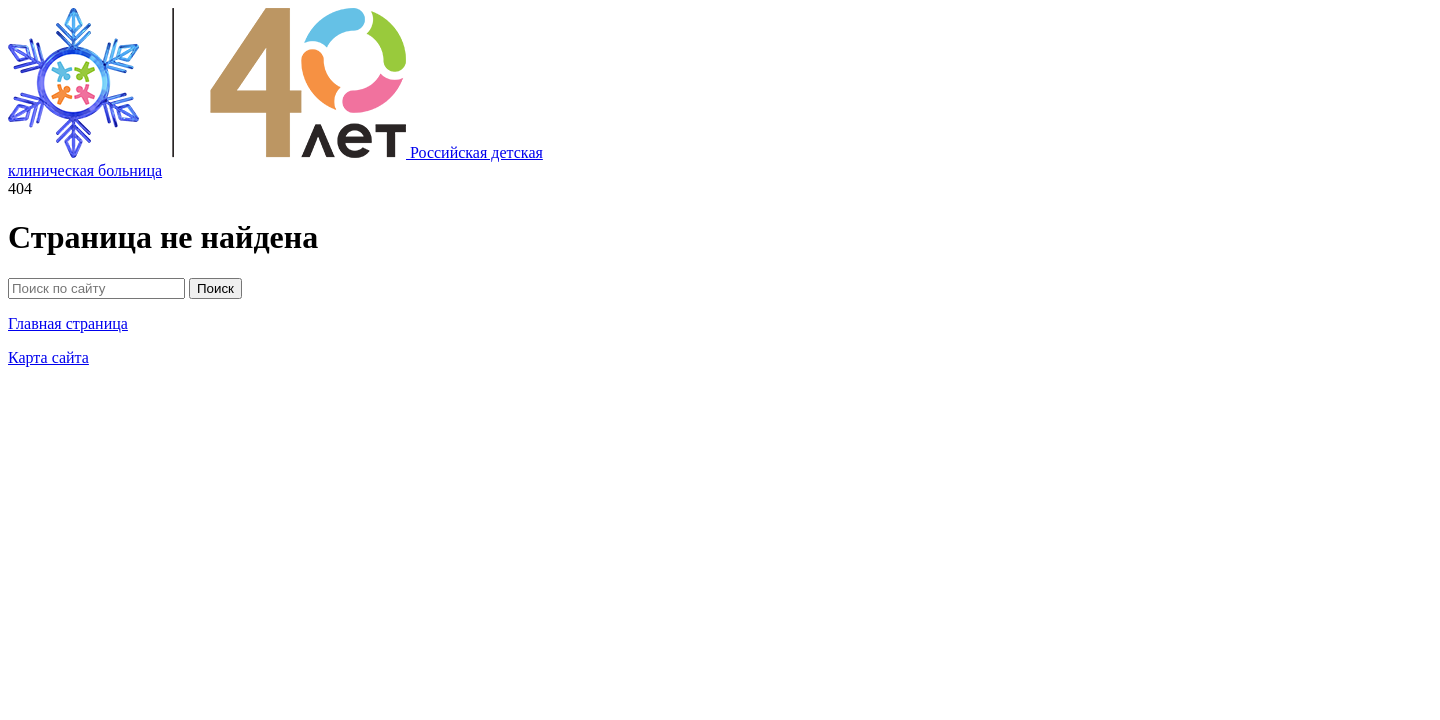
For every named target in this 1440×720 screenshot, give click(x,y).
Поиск (215, 288)
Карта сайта (48, 357)
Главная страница (68, 323)
